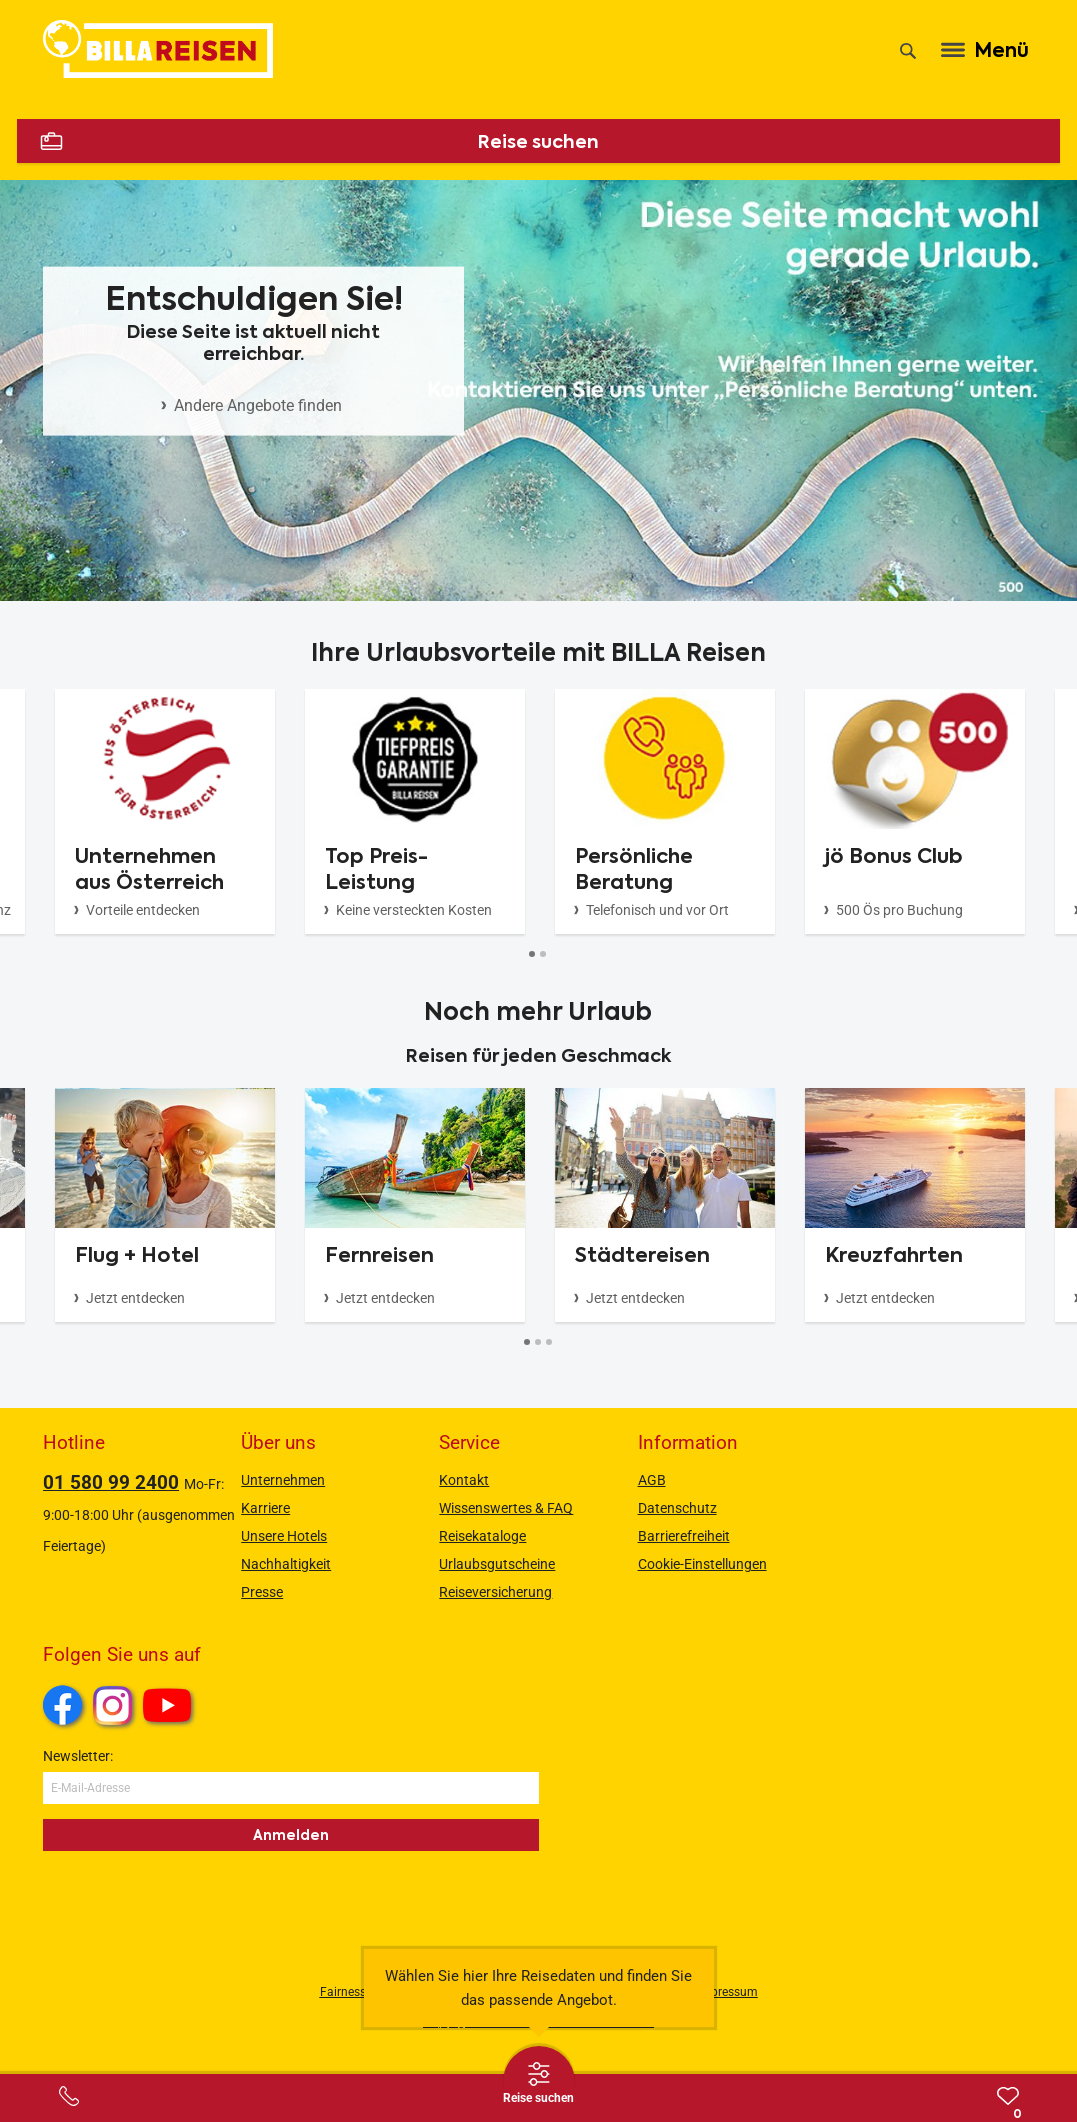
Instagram (113, 1705)
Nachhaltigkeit (286, 1564)
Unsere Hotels (284, 1536)
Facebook (63, 1705)
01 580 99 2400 (111, 1482)
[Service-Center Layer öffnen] (69, 2096)
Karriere (265, 1508)
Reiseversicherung (495, 1592)
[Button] (532, 954)
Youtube (170, 1708)
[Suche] (908, 51)
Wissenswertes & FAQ (506, 1508)
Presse (262, 1592)
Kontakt (464, 1480)
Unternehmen (283, 1480)
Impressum (727, 1992)
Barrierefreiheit (684, 1536)
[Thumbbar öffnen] (539, 2082)
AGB (652, 1480)
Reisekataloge (482, 1536)
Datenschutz (677, 1508)
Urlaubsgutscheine (497, 1564)
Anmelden (291, 1835)
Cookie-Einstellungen (702, 1564)
